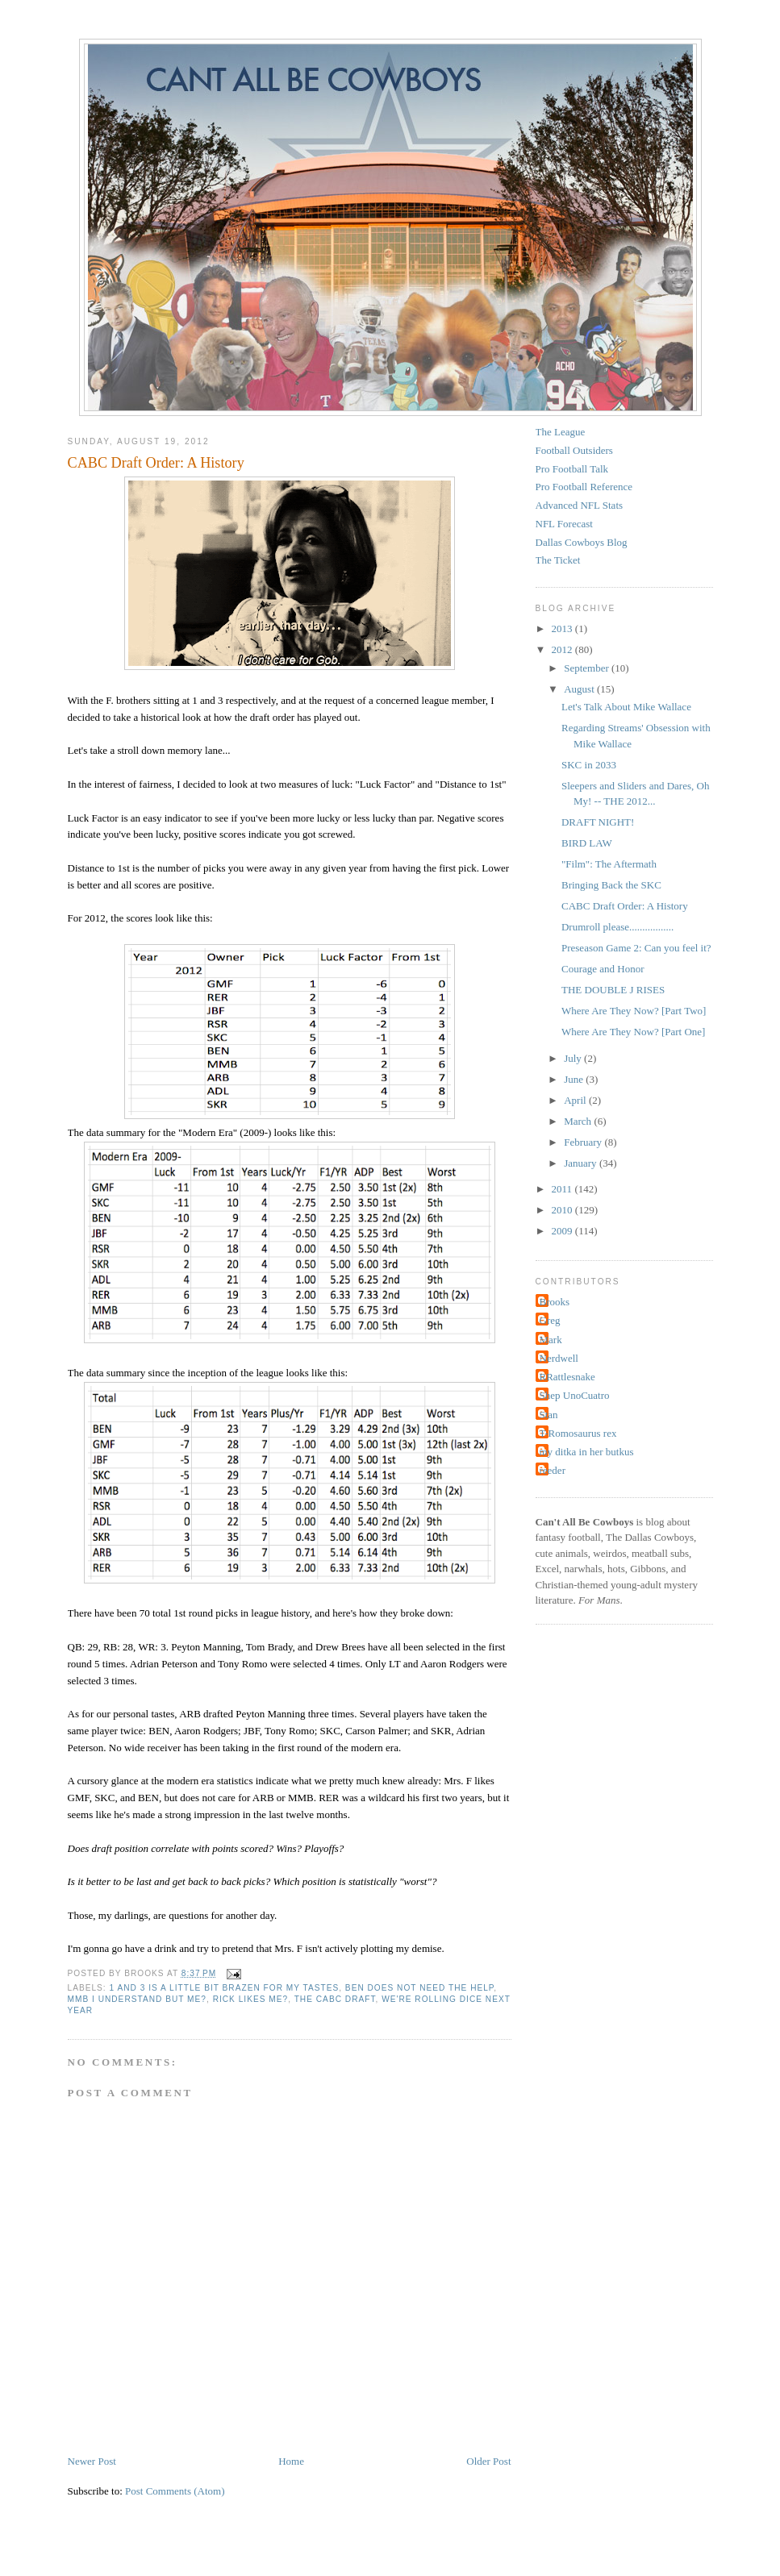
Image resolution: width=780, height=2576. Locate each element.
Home (291, 2461)
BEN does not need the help (419, 1987)
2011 (563, 1189)
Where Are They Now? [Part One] (633, 1032)
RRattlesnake (567, 1377)
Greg (550, 1320)
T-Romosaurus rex (578, 1433)
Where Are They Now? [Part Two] (633, 1011)
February (584, 1142)
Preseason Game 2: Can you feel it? (636, 948)
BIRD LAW (586, 843)
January (581, 1163)
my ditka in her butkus (587, 1452)
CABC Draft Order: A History (156, 463)
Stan (549, 1415)
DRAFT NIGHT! (597, 822)
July (574, 1058)
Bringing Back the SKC (611, 885)
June (575, 1079)
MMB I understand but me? (137, 1999)
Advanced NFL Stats (580, 505)
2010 (563, 1210)
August (580, 689)
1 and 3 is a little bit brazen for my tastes (225, 1987)
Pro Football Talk (572, 469)
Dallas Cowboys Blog (582, 542)
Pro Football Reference (584, 487)
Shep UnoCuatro (575, 1395)
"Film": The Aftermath (609, 864)
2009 (563, 1231)
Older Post (488, 2461)
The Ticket (558, 560)
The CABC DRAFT (335, 1999)
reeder (552, 1470)
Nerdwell (559, 1358)
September (587, 668)
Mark (551, 1340)
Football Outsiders (574, 450)
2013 (563, 628)
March (579, 1121)
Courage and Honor (602, 969)
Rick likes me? (251, 1999)
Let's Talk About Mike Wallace (626, 707)
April (576, 1100)
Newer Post (92, 2461)
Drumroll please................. (617, 927)
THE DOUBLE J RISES (613, 990)
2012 (563, 649)
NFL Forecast (564, 524)
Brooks (555, 1302)
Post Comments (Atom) (175, 2491)
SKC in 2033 (588, 765)
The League (561, 432)
